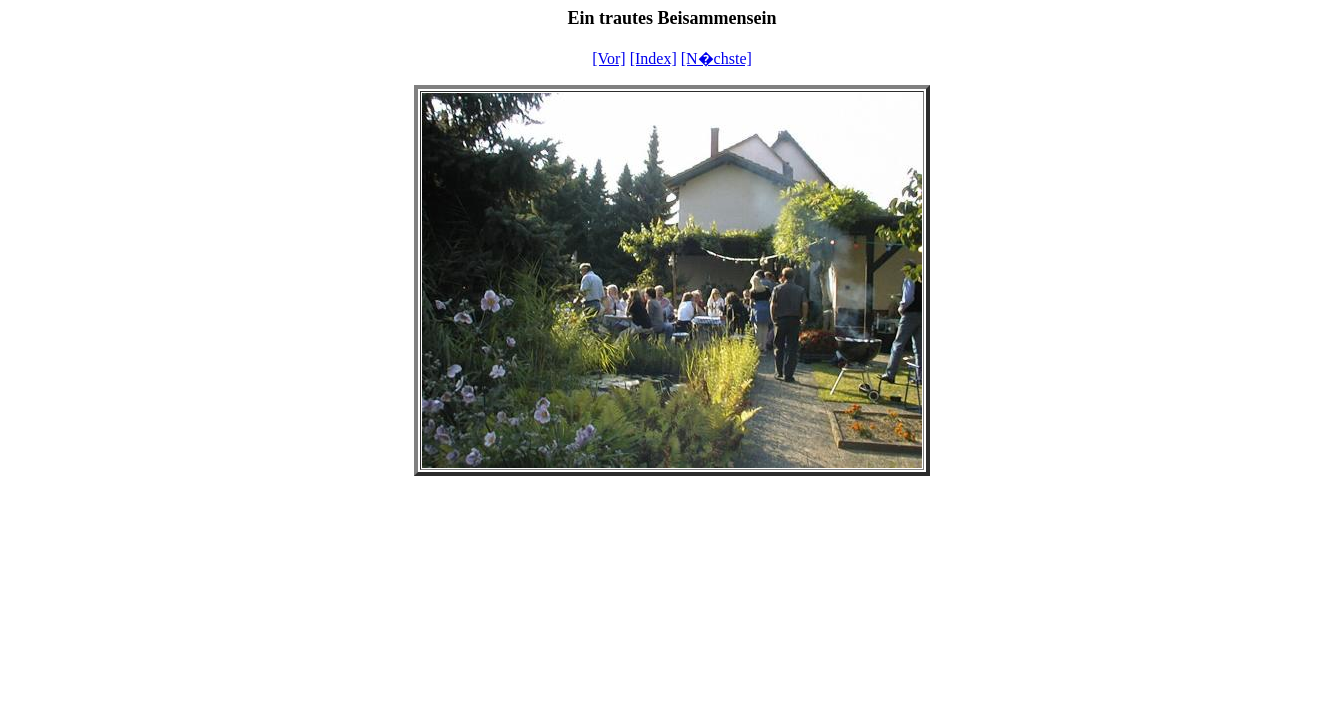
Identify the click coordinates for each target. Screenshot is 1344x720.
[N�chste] (716, 58)
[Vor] (608, 58)
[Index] (653, 58)
